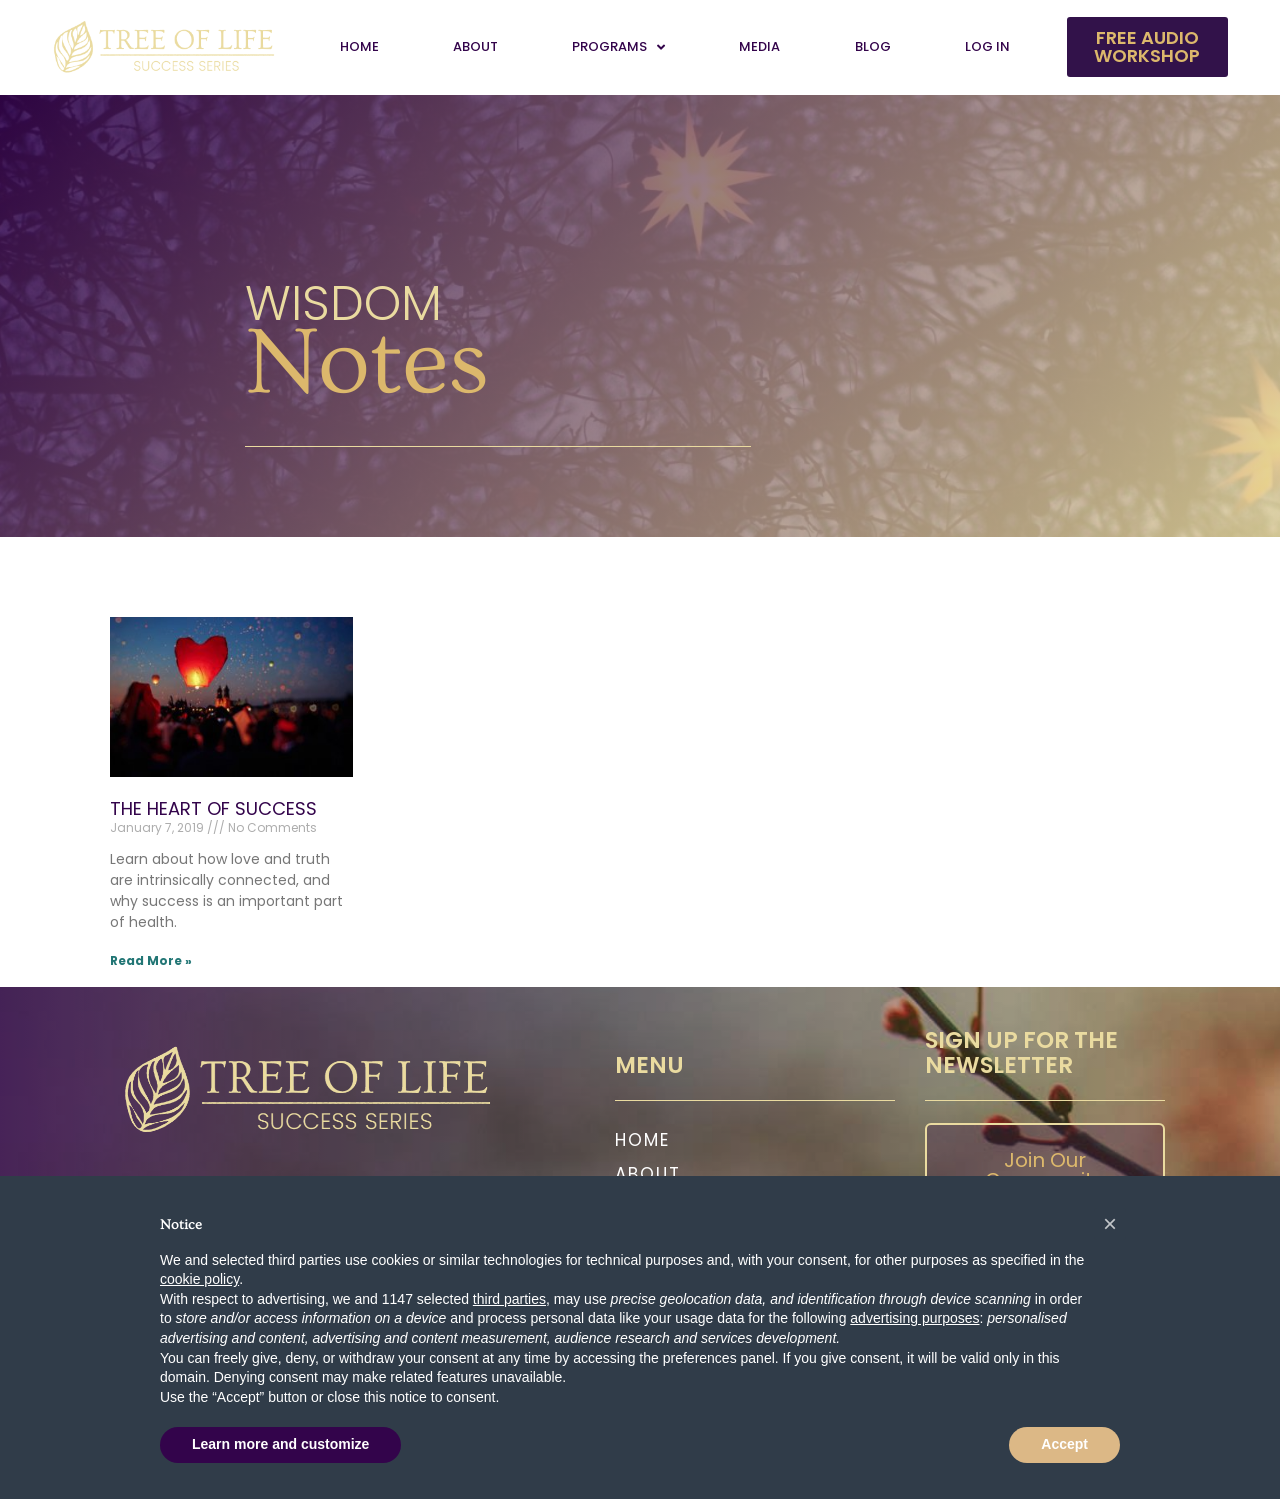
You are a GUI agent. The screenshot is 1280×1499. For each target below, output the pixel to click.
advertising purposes (914, 1318)
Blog (873, 46)
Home (359, 46)
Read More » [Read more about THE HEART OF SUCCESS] (151, 960)
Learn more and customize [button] (280, 1444)
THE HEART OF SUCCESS (213, 808)
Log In (987, 46)
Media (759, 46)
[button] (1110, 1224)
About (475, 46)
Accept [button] (1064, 1444)
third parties (509, 1299)
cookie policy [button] (199, 1279)
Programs (618, 47)
